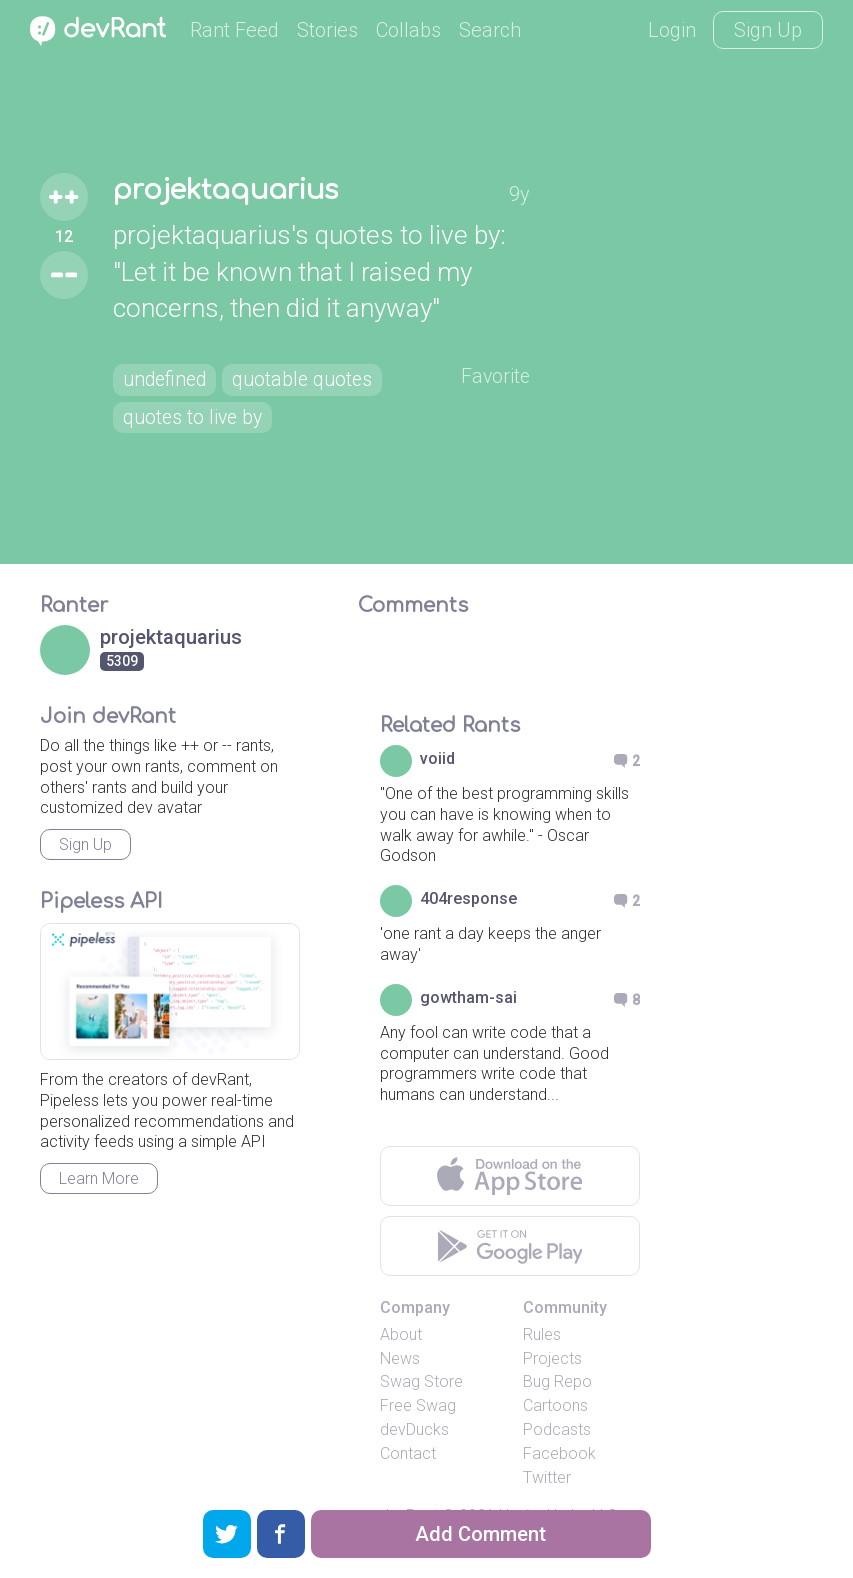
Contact (408, 1453)
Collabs (408, 30)
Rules (542, 1334)
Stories (327, 30)
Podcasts (557, 1429)
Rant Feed (234, 30)
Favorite (494, 376)
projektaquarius (230, 190)
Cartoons (555, 1405)
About (401, 1334)
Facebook (559, 1453)
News (400, 1358)
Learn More (99, 1178)
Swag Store (421, 1381)
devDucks (414, 1429)
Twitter (547, 1477)
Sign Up (768, 30)
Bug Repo (557, 1381)
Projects (552, 1358)
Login (672, 30)
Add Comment (480, 1534)
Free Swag (418, 1405)
